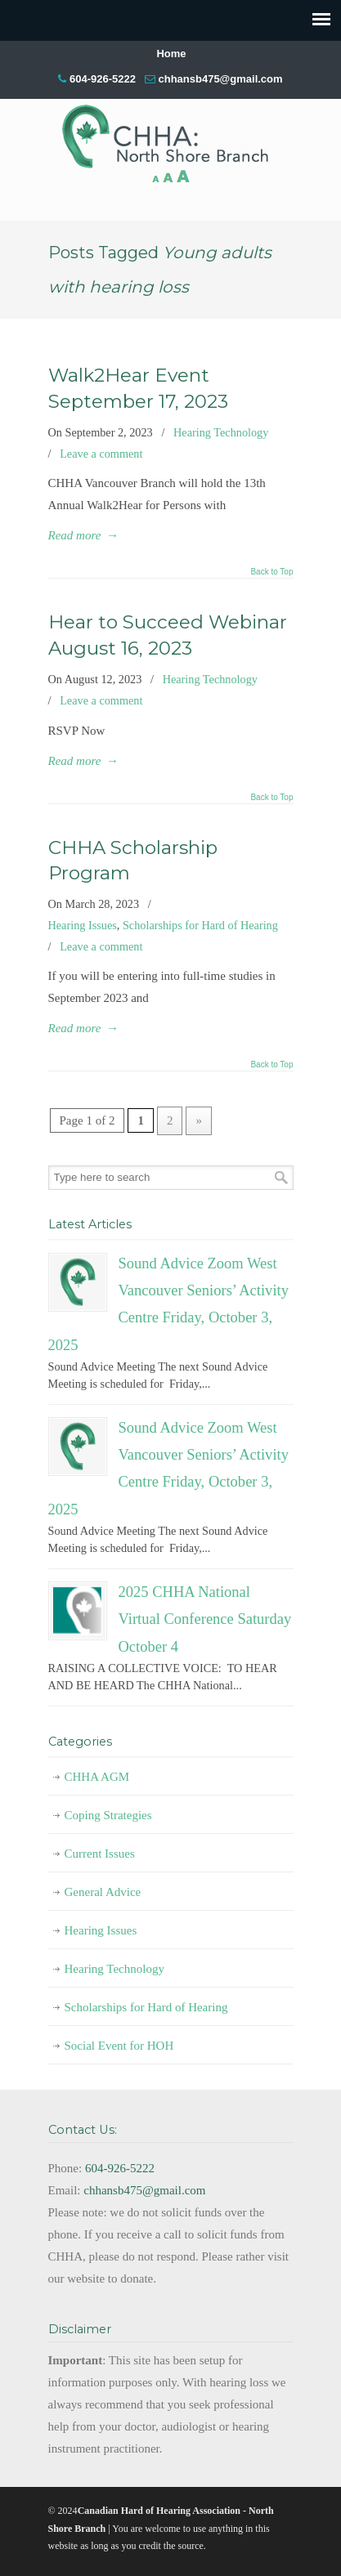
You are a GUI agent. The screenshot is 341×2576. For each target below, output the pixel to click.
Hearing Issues (82, 925)
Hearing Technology (220, 432)
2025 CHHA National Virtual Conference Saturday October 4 (205, 1619)
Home (171, 53)
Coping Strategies (108, 1815)
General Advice (103, 1891)
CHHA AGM (97, 1776)
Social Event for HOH (119, 2045)
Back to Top (271, 572)
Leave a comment (101, 453)
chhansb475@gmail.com (220, 79)
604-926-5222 (103, 79)
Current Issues (100, 1853)
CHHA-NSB (171, 136)
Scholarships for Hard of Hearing (200, 925)
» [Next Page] (198, 1120)
